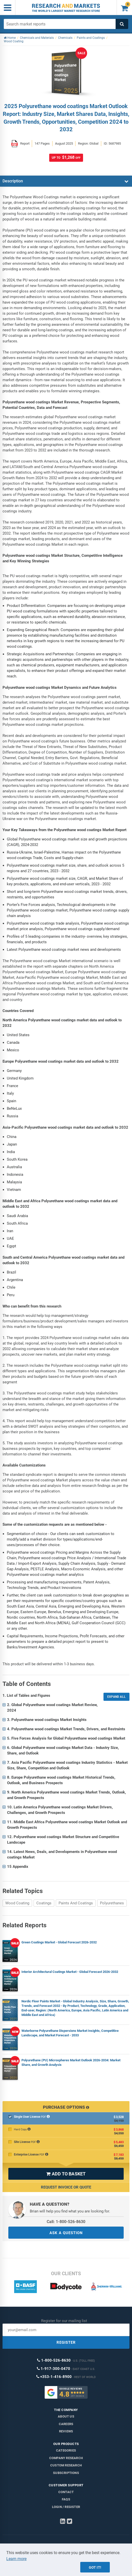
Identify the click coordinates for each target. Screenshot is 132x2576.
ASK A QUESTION (66, 2233)
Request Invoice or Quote (66, 2187)
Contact (66, 2492)
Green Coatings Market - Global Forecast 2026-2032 (59, 1942)
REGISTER (66, 2342)
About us (66, 2416)
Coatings (43, 1903)
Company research (66, 2458)
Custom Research (66, 2465)
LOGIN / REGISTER (66, 2507)
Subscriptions (66, 2473)
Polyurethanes (112, 1903)
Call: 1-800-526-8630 (66, 2221)
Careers (66, 2424)
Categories (66, 2450)
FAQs (66, 2499)
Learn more (16, 2558)
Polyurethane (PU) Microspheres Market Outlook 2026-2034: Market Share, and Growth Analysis (70, 2062)
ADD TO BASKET (66, 2173)
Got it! (95, 2567)
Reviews (66, 2431)
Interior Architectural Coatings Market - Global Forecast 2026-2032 (69, 1972)
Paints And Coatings (76, 1903)
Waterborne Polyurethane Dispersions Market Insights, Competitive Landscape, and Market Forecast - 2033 (70, 2033)
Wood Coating (17, 1903)
